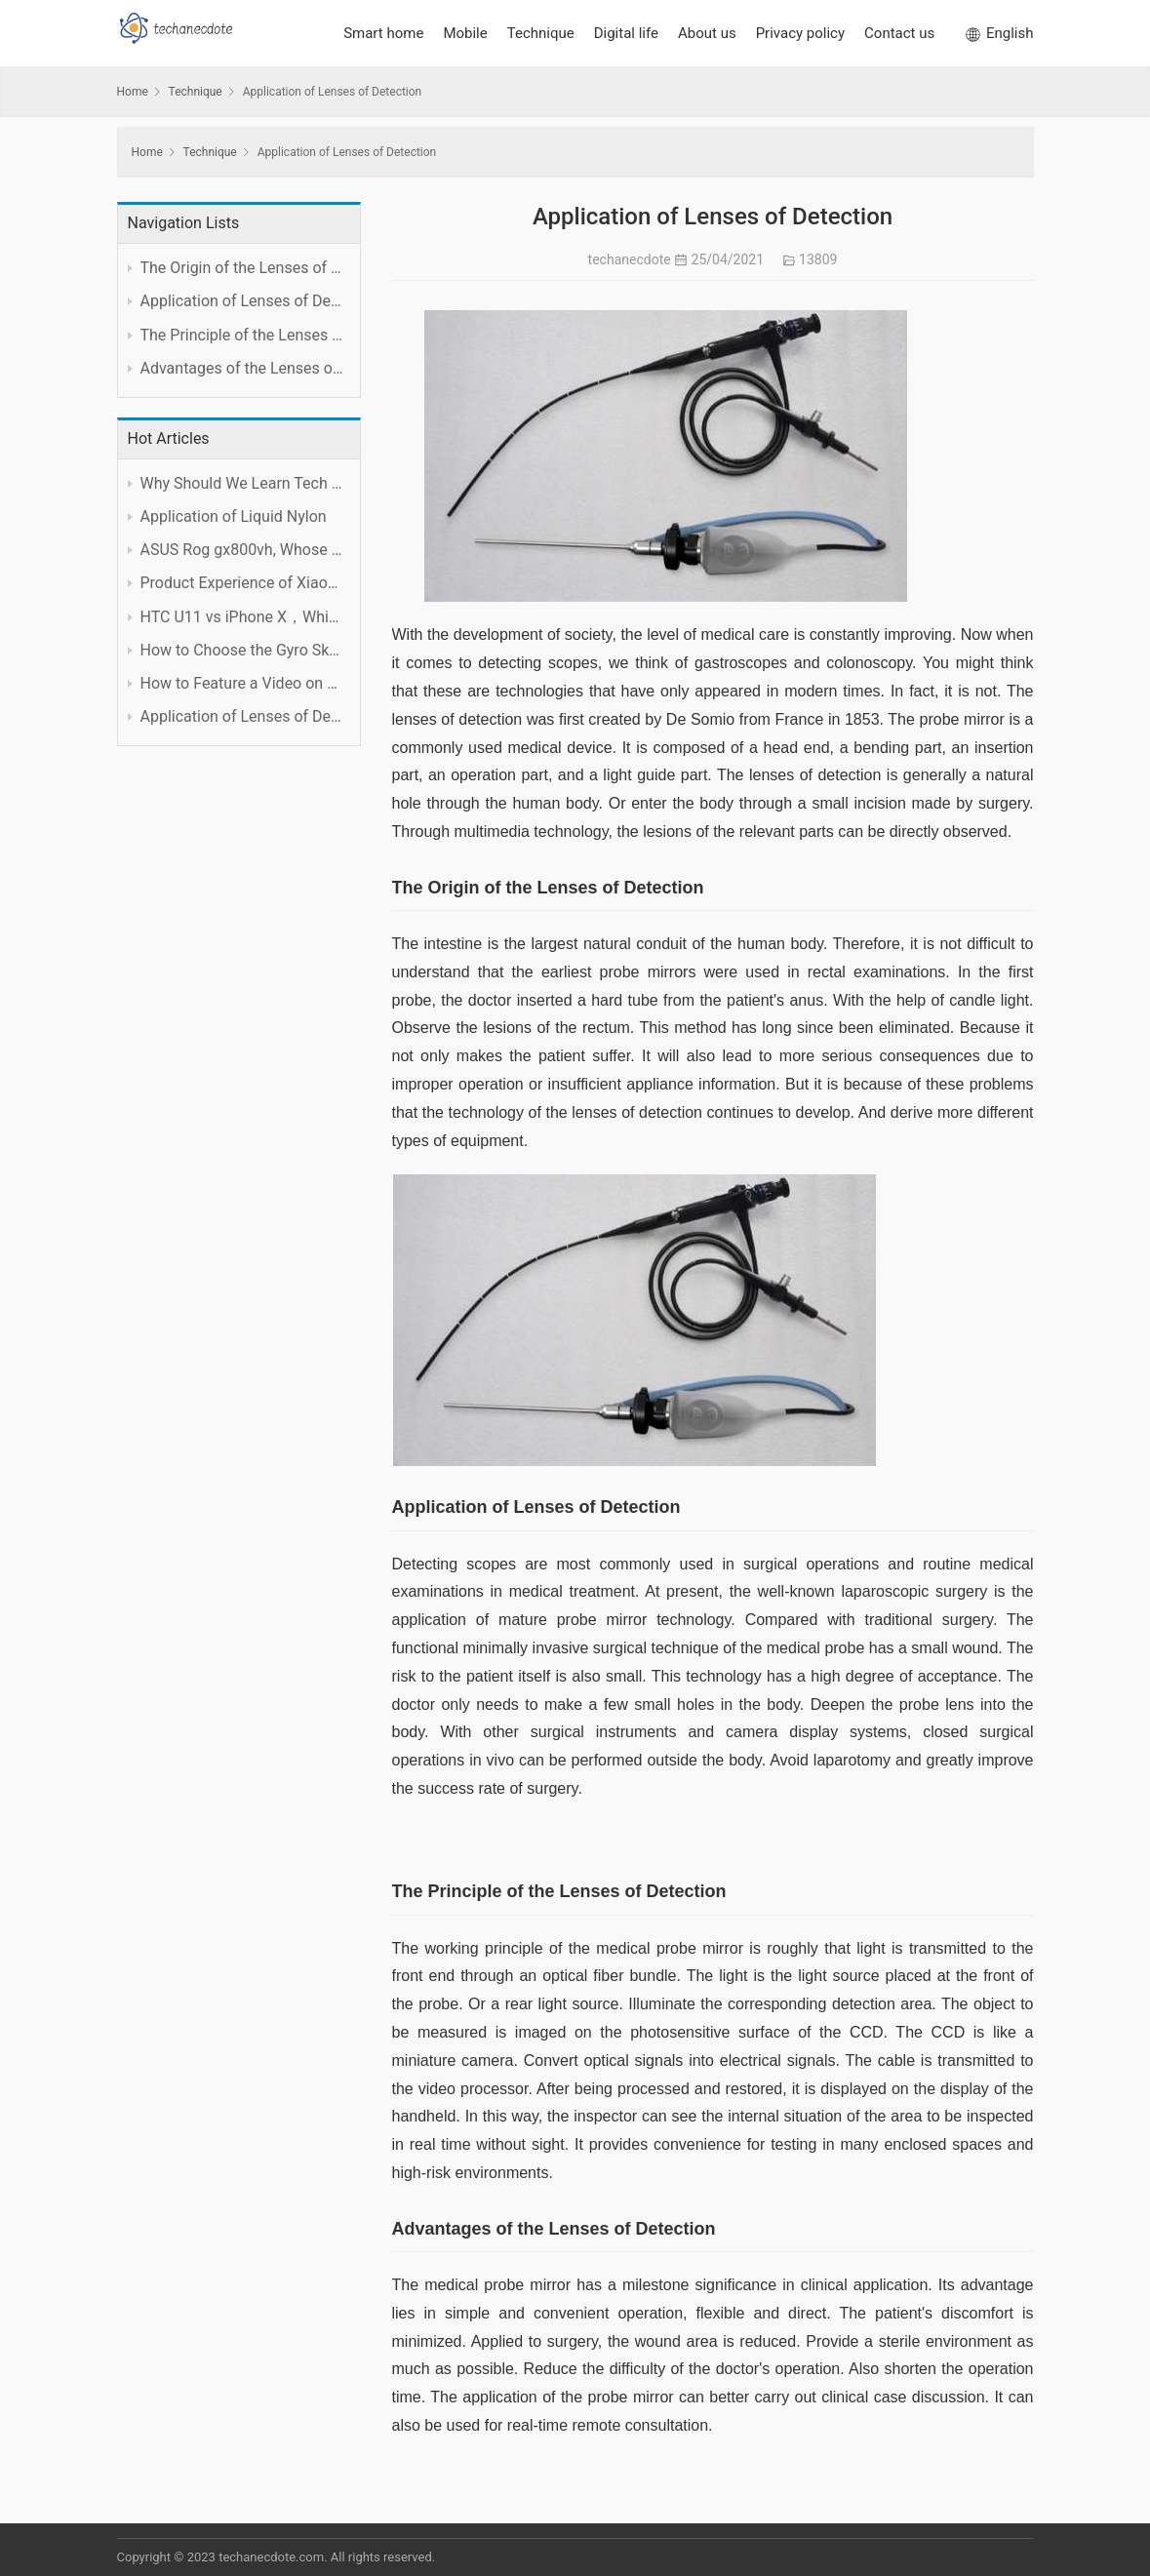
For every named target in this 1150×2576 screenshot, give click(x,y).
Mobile (465, 33)
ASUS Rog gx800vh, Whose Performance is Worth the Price (242, 549)
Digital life (626, 33)
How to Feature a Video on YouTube (242, 683)
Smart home (383, 33)
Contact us (899, 33)
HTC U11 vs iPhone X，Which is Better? (242, 617)
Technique (541, 33)
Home (132, 92)
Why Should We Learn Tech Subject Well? (242, 483)
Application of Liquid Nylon (233, 516)
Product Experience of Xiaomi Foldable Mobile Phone (242, 583)
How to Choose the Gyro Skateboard (242, 650)
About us (707, 33)
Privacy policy (800, 33)
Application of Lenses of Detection (242, 716)
